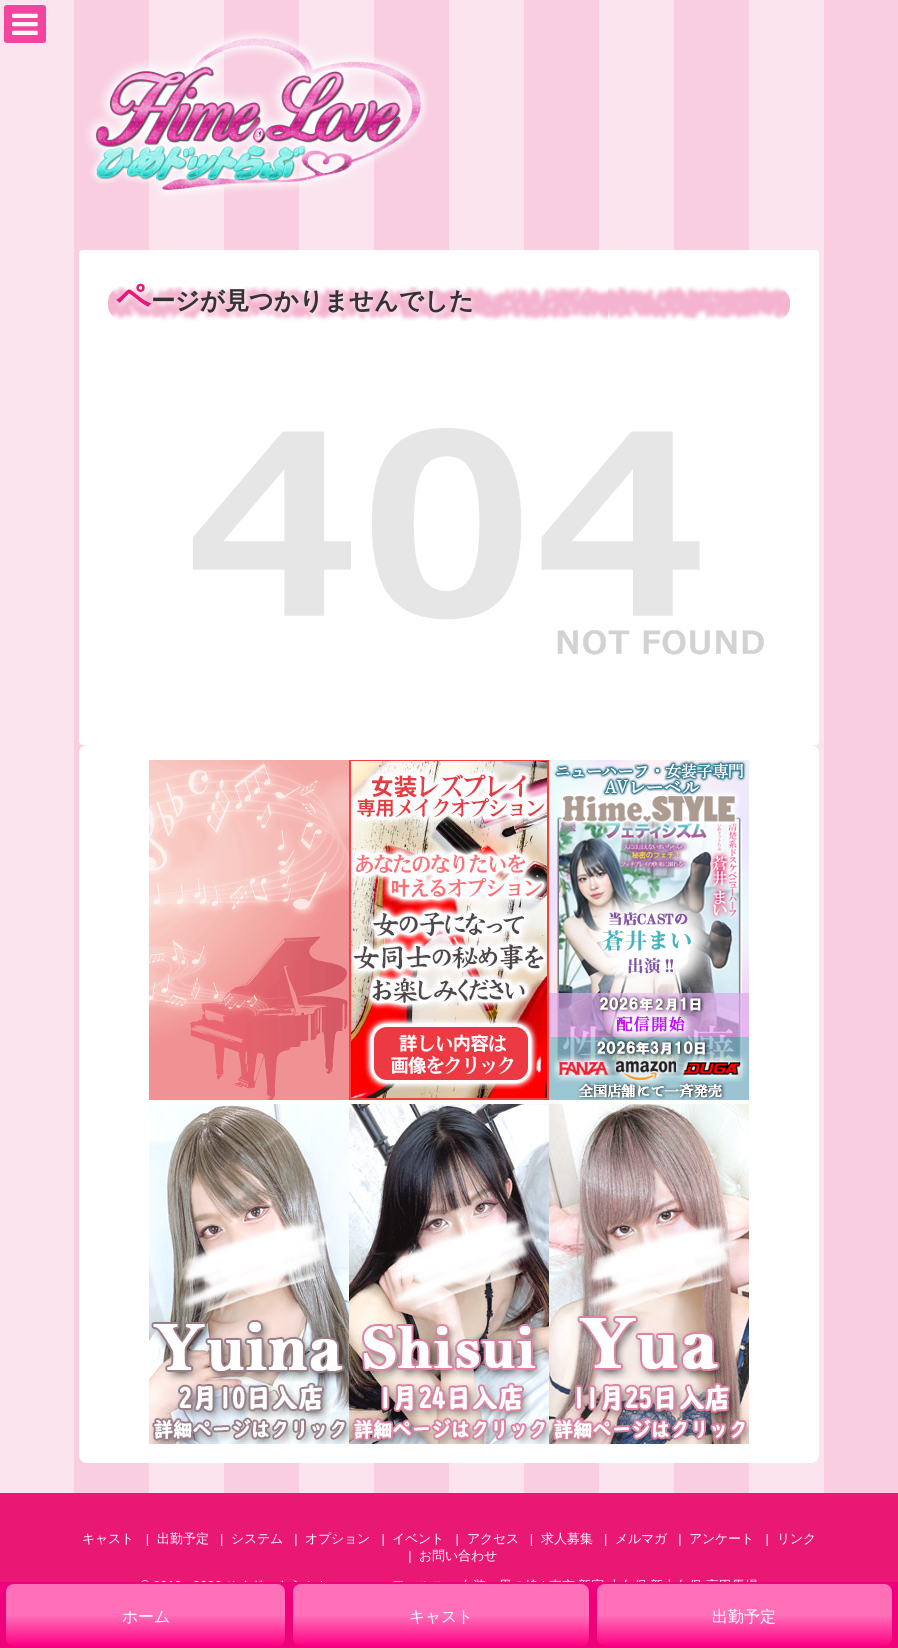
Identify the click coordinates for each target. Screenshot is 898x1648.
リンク (796, 1538)
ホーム (146, 1616)
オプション (337, 1538)
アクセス (493, 1538)
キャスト (108, 1538)
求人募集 (567, 1538)
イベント (418, 1538)
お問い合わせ (458, 1555)
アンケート (721, 1538)
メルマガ (641, 1538)
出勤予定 (183, 1538)
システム (257, 1538)
